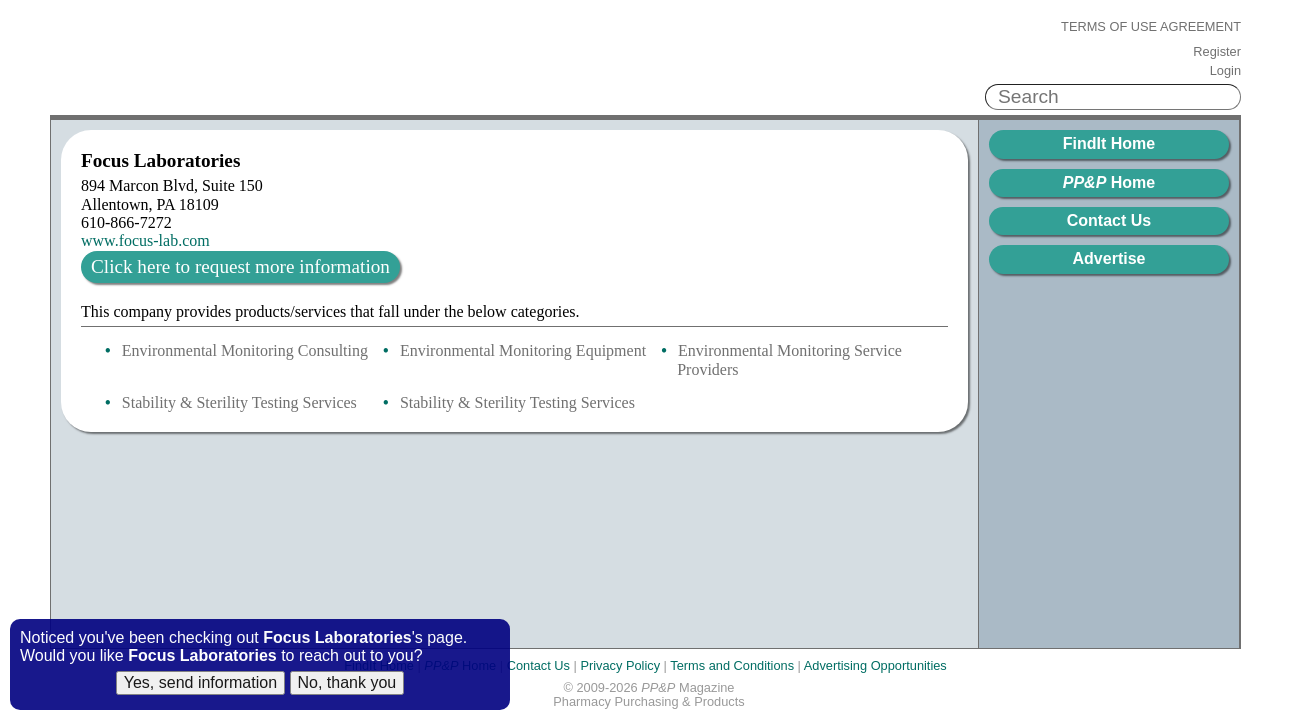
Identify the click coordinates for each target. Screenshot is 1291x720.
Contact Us (1109, 220)
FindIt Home (1109, 143)
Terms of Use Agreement (1151, 27)
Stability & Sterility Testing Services (239, 402)
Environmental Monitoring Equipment (523, 350)
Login (1225, 71)
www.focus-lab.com (145, 240)
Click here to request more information (240, 266)
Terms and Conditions (732, 665)
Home (1109, 182)
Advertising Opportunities (875, 665)
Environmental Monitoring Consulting (245, 350)
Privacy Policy (620, 665)
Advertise (1109, 258)
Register (1217, 52)
